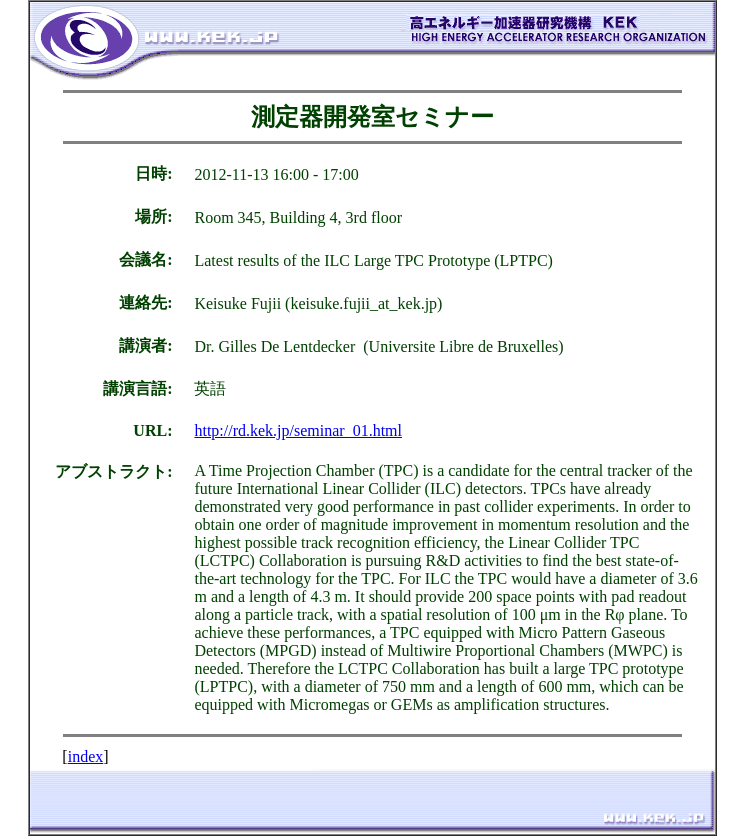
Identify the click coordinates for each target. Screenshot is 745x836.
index (86, 756)
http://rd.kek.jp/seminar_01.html (298, 430)
